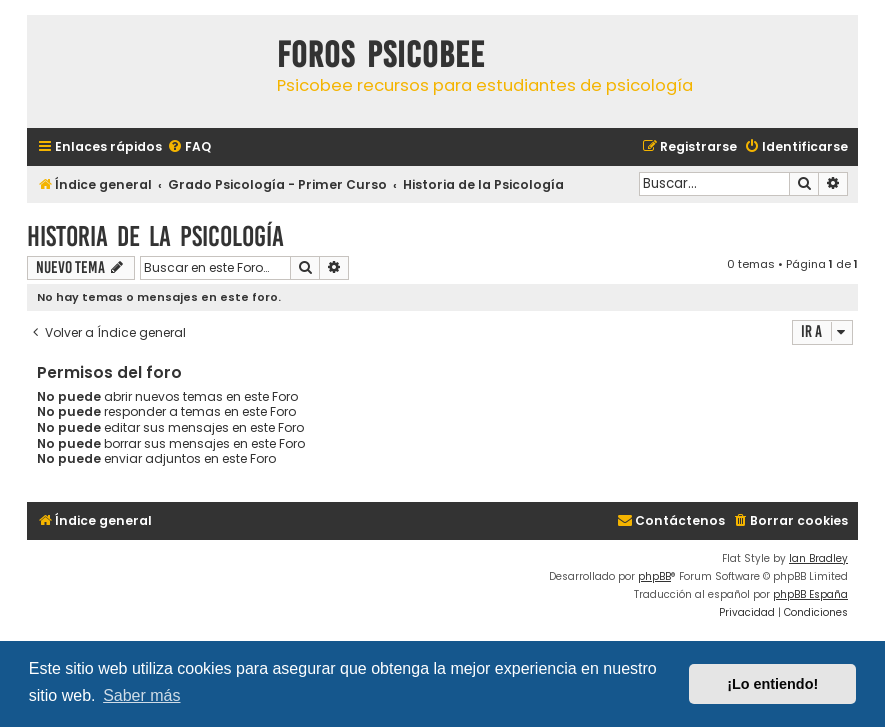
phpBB (654, 576)
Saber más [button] (141, 695)
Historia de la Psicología (155, 236)
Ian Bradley (818, 558)
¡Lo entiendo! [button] (772, 684)
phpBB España (810, 594)
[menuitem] (189, 147)
